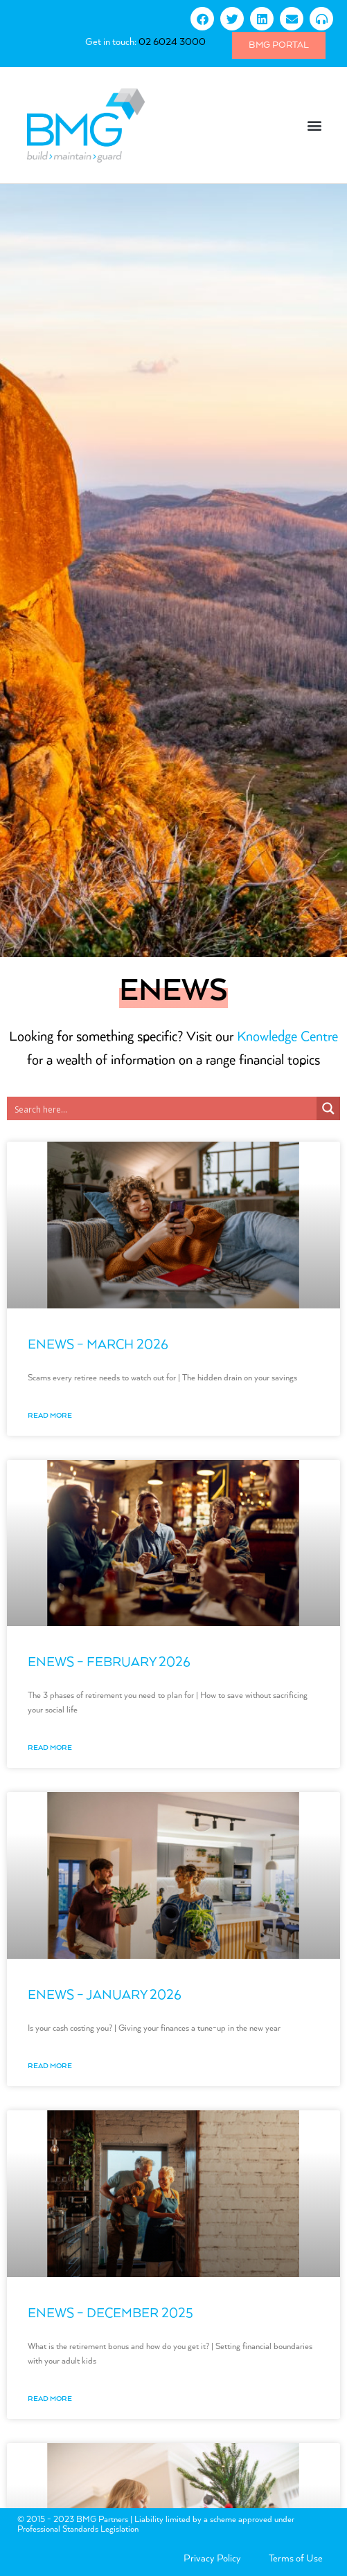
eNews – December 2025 (110, 2313)
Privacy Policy (212, 2558)
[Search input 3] (162, 1108)
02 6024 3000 (172, 42)
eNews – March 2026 (98, 1344)
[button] (314, 125)
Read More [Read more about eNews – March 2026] (50, 1416)
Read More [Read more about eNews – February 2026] (50, 1748)
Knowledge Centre (287, 1037)
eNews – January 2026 (104, 1995)
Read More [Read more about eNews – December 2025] (50, 2399)
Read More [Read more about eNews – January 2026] (50, 2066)
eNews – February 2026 (109, 1662)
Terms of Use (296, 2558)
